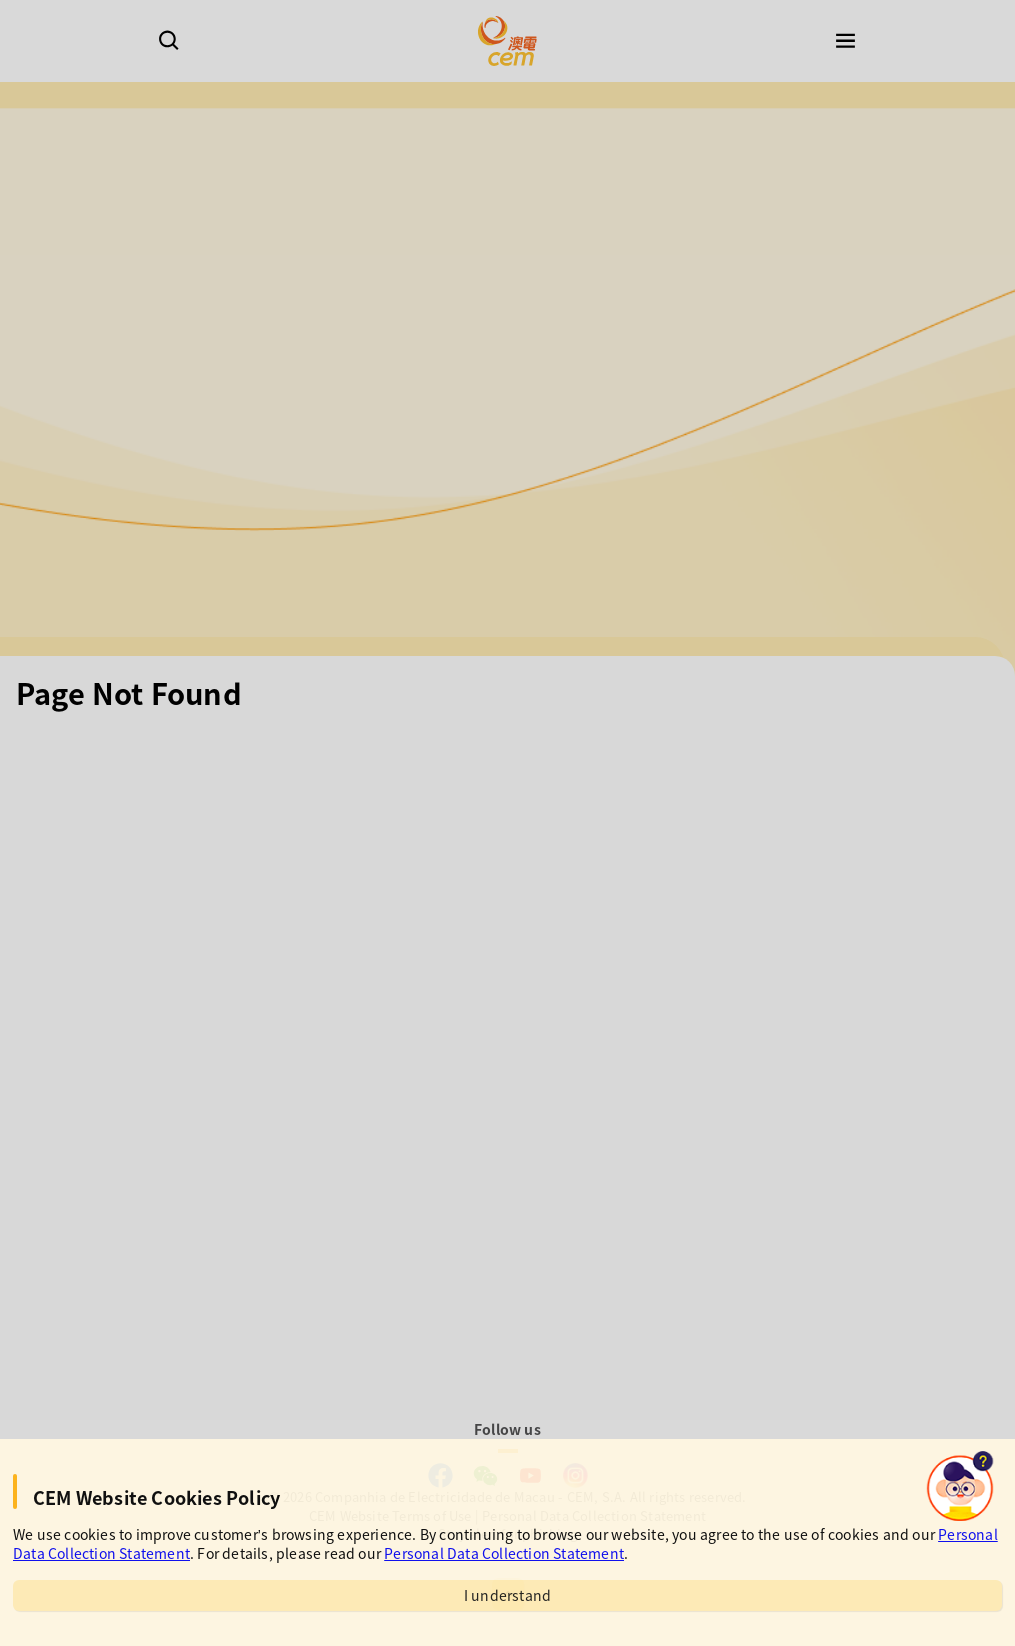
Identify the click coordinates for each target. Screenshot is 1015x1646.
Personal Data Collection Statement (504, 1553)
